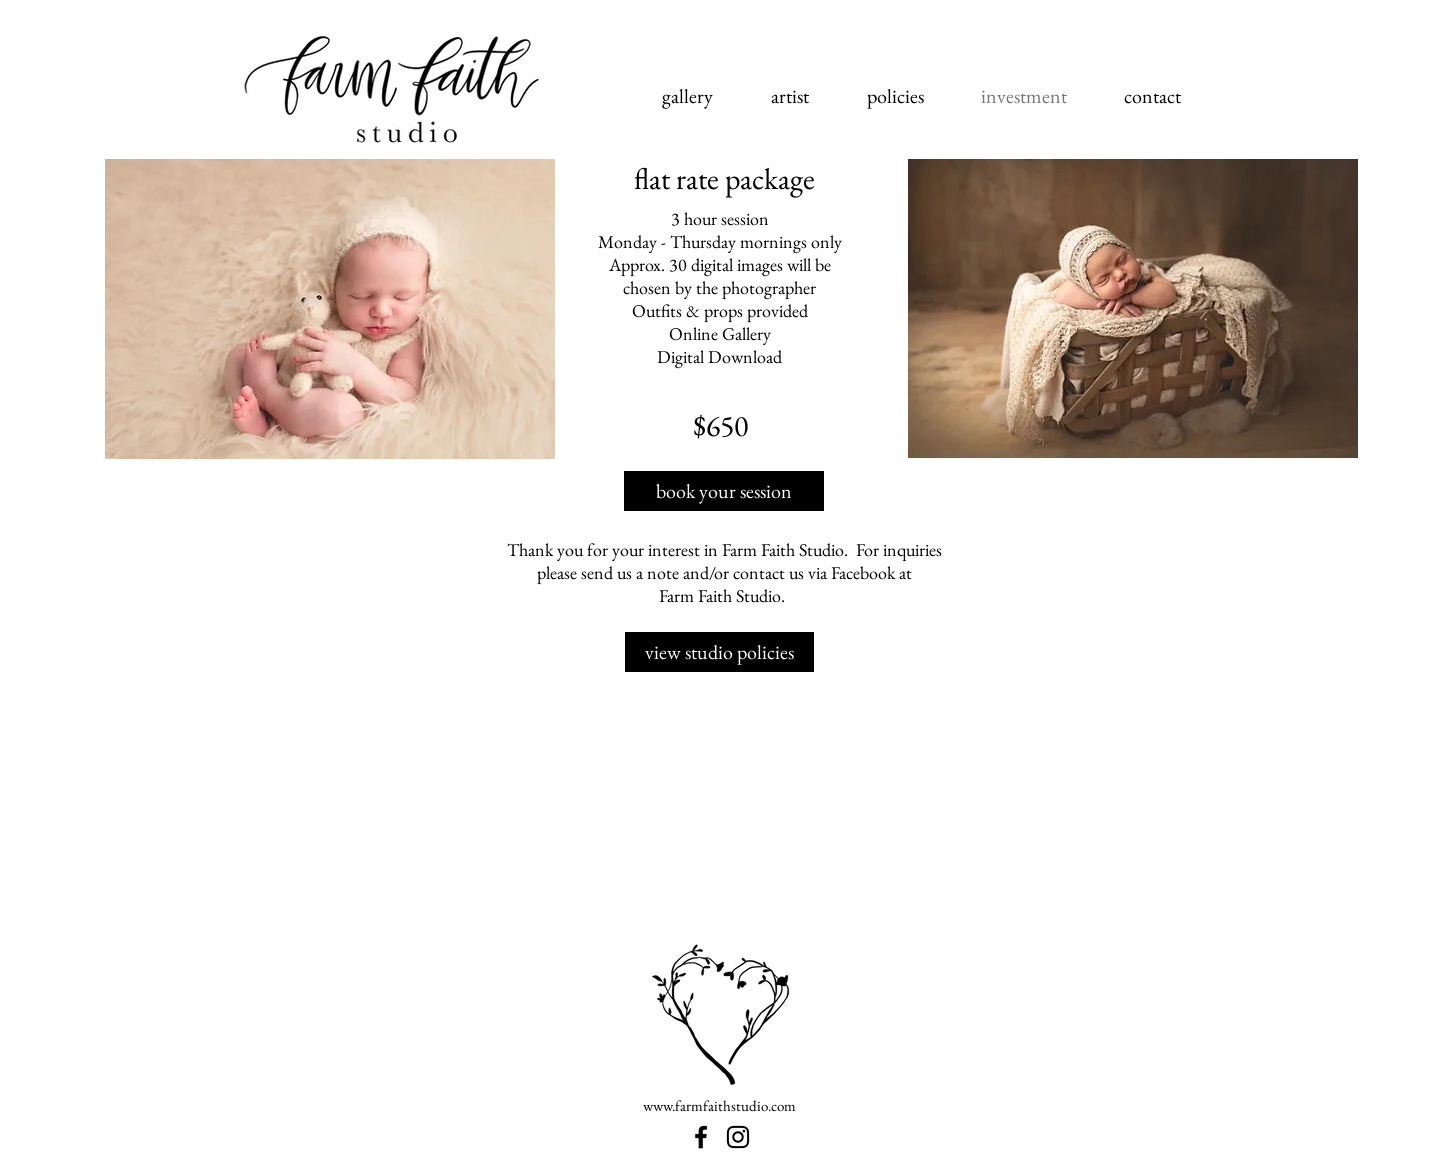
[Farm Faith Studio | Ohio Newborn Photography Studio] (738, 1137)
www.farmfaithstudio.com (719, 1105)
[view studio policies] (719, 652)
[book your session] (724, 491)
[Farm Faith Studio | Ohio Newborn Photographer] (701, 1137)
